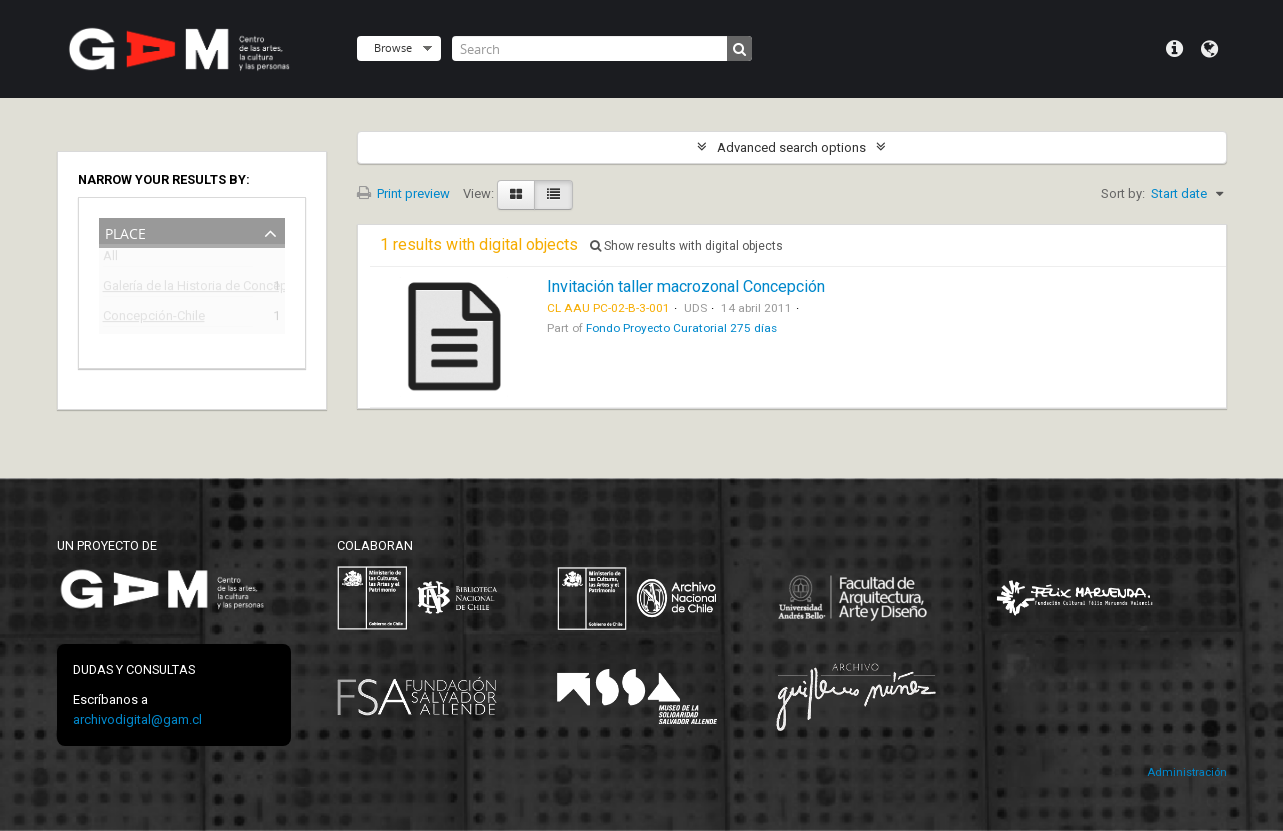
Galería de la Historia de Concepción (178, 288)
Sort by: (1123, 193)
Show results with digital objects (686, 246)
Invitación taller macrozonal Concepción (686, 286)
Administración (1187, 772)
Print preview (403, 193)
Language (1209, 49)
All (110, 259)
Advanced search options (791, 147)
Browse (393, 47)
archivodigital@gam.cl (137, 719)
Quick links (1174, 49)
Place (125, 231)
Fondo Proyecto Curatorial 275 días (681, 328)
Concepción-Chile (154, 318)
